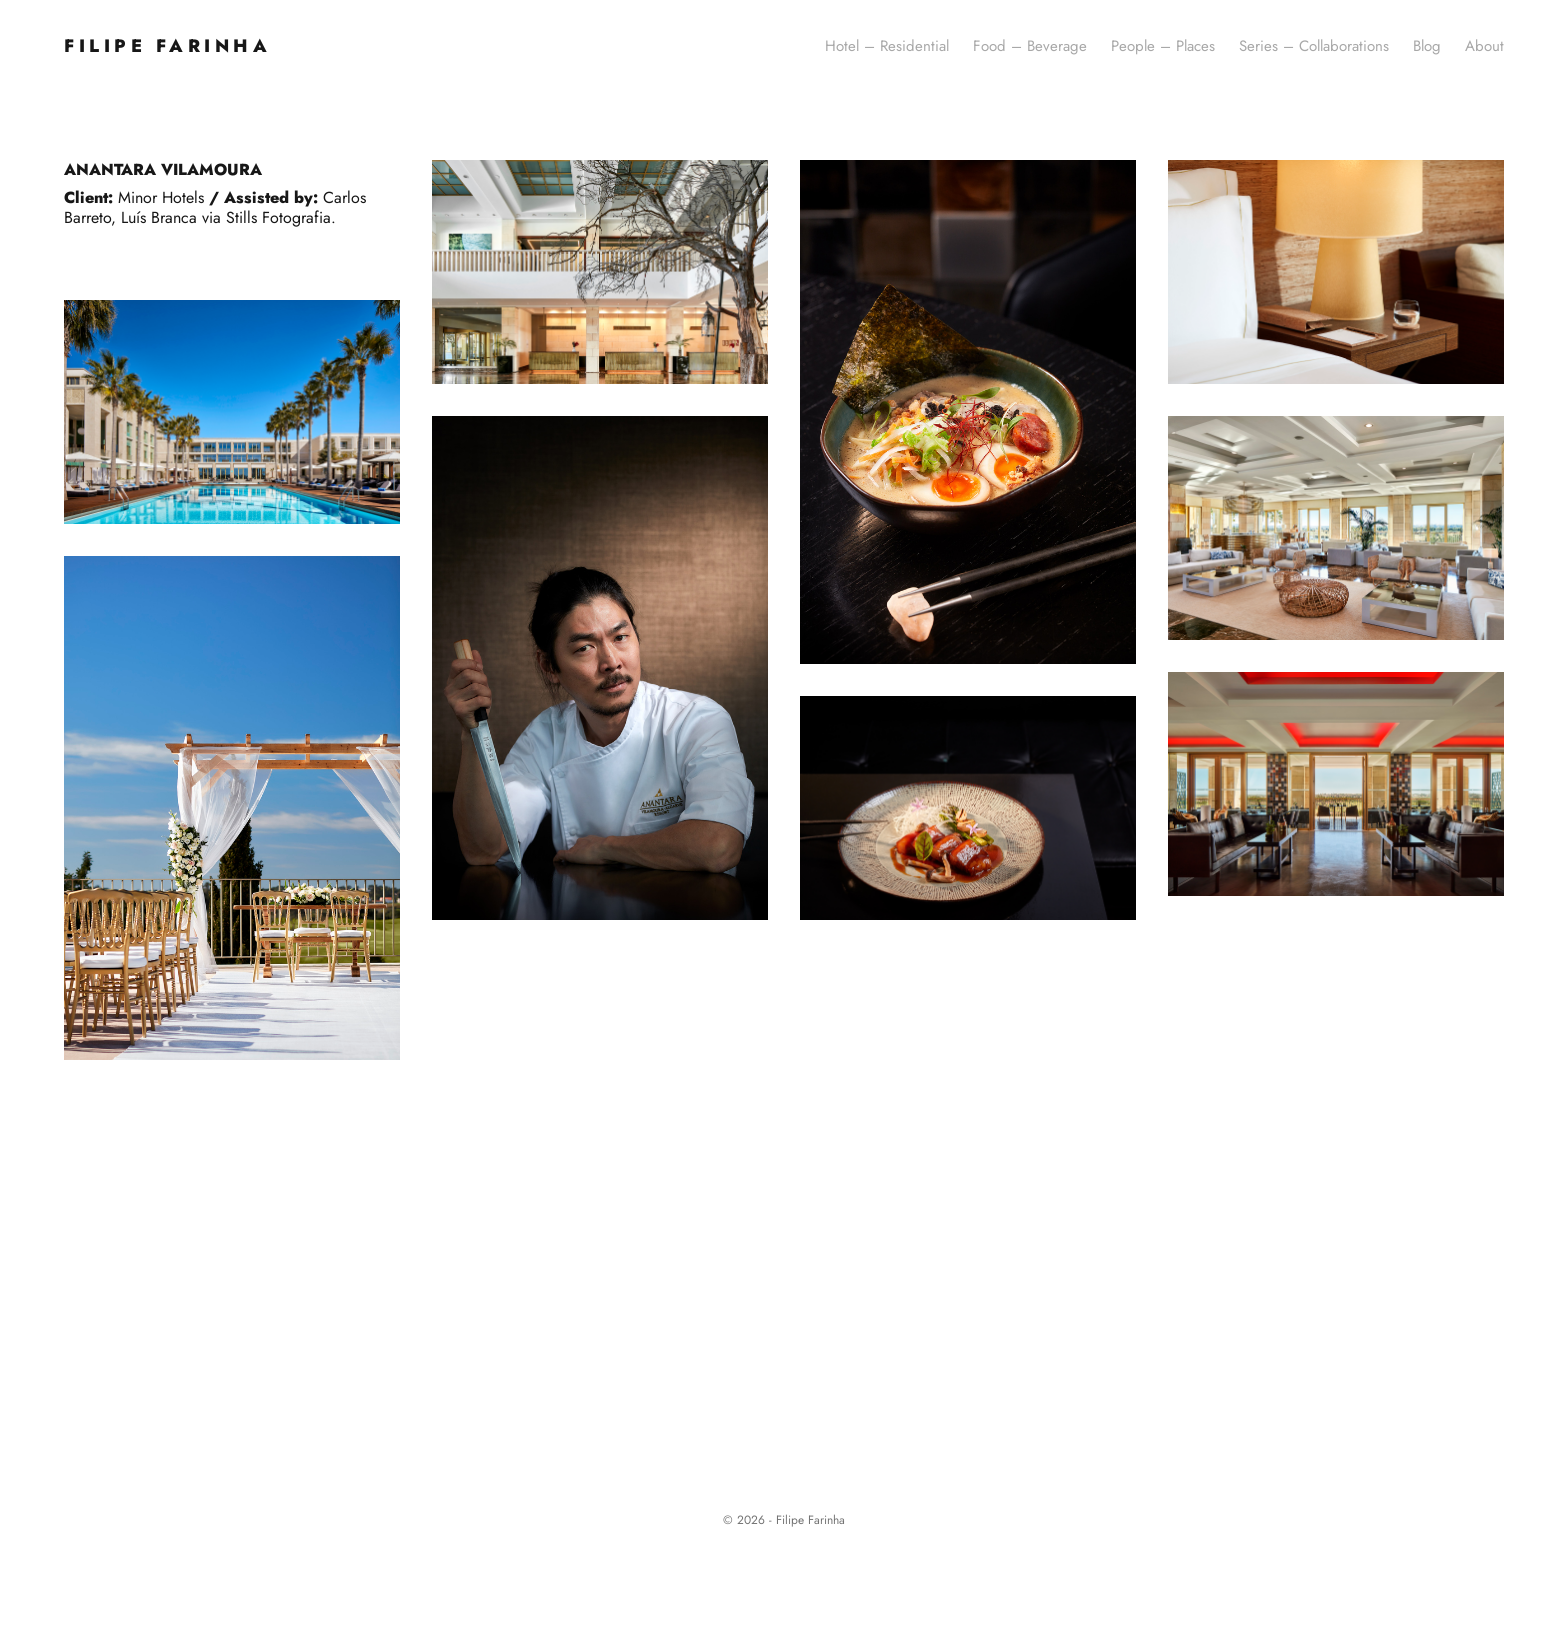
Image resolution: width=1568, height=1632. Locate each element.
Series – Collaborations (1314, 46)
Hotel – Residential (887, 46)
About (1484, 46)
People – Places (1163, 46)
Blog (1427, 46)
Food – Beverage (1030, 46)
